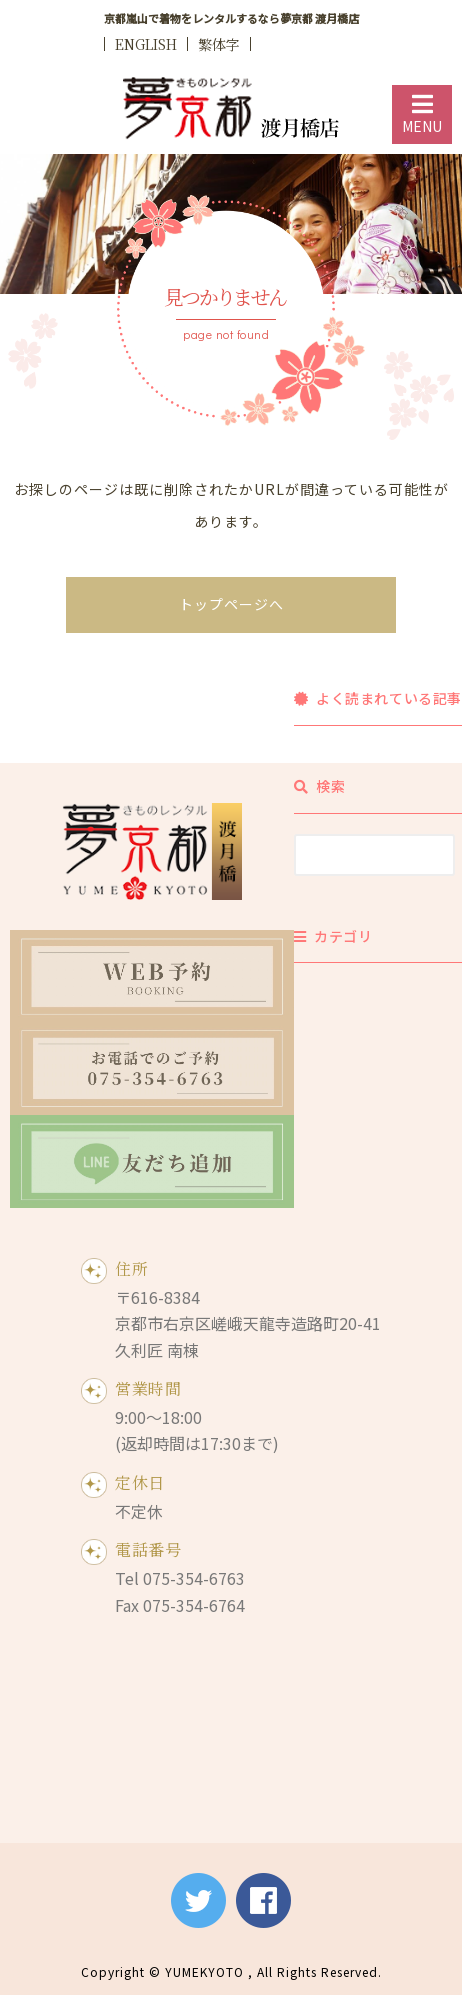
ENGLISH (146, 44)
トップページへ (231, 604)
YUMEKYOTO (204, 1971)
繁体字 (219, 44)
